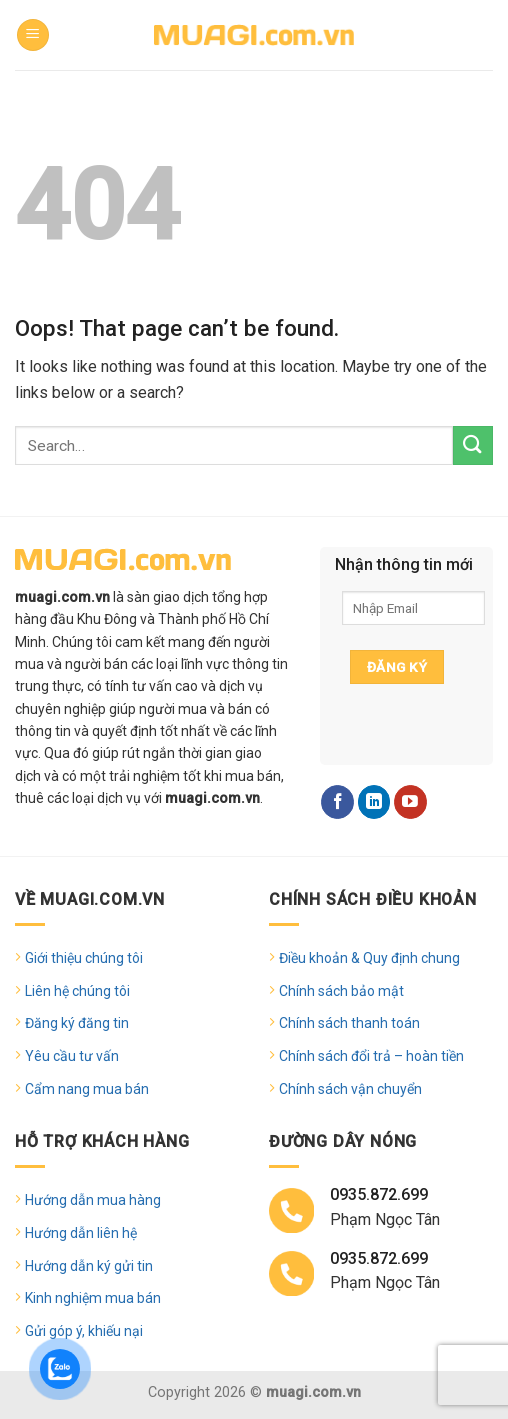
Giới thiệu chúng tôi (84, 958)
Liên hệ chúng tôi (77, 991)
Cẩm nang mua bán (87, 1089)
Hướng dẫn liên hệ (81, 1233)
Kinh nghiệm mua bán (93, 1298)
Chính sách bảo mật (341, 991)
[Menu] (33, 35)
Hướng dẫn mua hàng (93, 1200)
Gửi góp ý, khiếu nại (84, 1331)
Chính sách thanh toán (349, 1023)
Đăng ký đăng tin (77, 1023)
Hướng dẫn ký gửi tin (89, 1266)
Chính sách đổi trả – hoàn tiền (371, 1056)
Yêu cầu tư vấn (72, 1056)
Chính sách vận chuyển (350, 1089)
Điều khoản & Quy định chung (369, 958)
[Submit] (473, 445)
